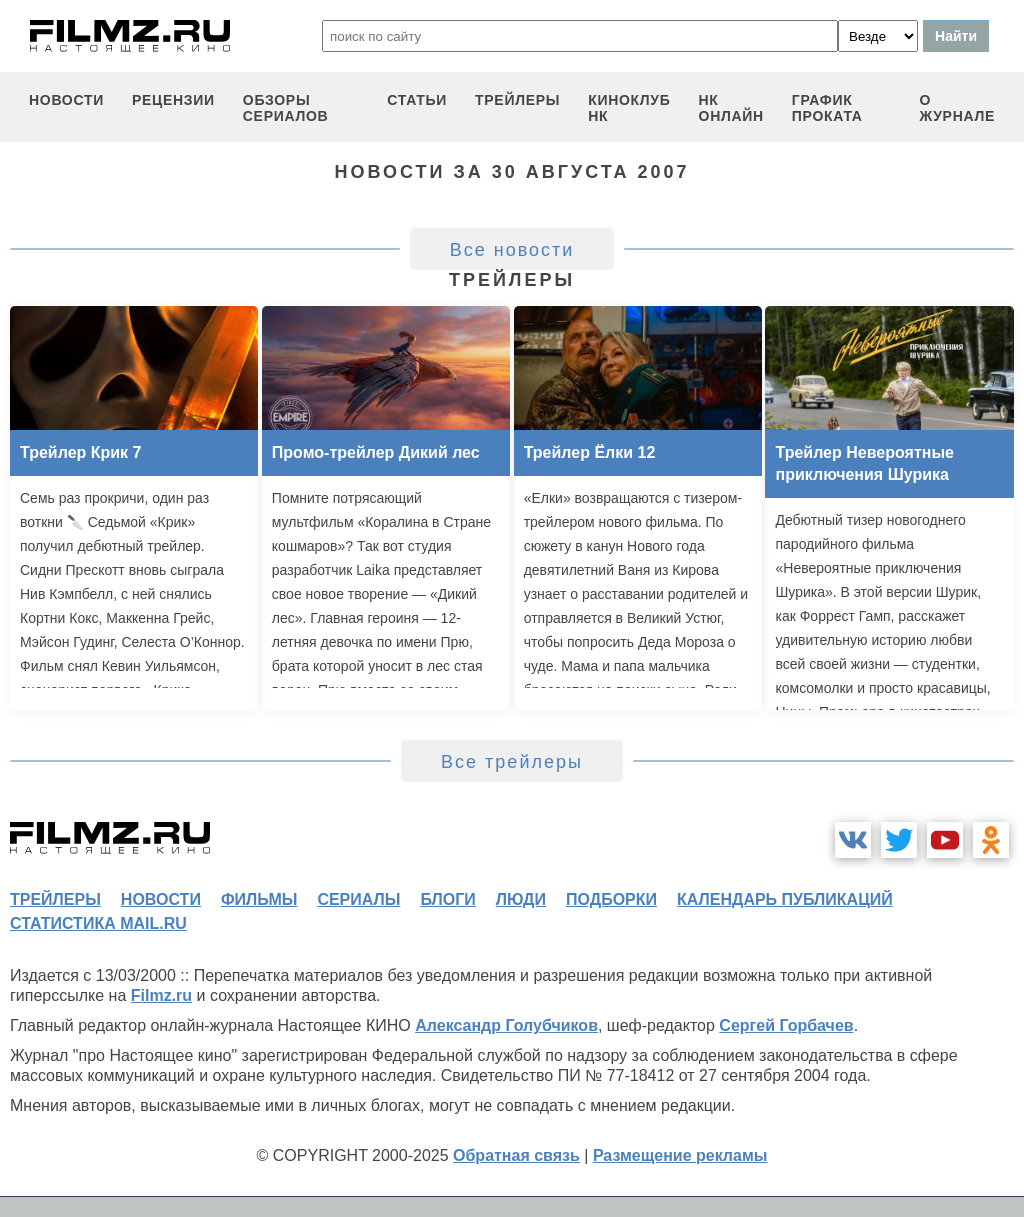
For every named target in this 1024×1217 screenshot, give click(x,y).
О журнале (957, 108)
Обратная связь (516, 1155)
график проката (827, 108)
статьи (417, 100)
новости (66, 100)
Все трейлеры (512, 762)
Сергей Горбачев (786, 1025)
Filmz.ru (161, 995)
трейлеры (517, 100)
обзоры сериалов (286, 108)
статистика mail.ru (98, 923)
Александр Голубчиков (506, 1025)
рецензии (173, 100)
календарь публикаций (785, 899)
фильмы (259, 899)
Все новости (512, 250)
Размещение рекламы (680, 1155)
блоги (447, 899)
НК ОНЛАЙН (731, 108)
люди (521, 899)
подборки (611, 899)
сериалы (358, 899)
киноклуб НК (629, 108)
